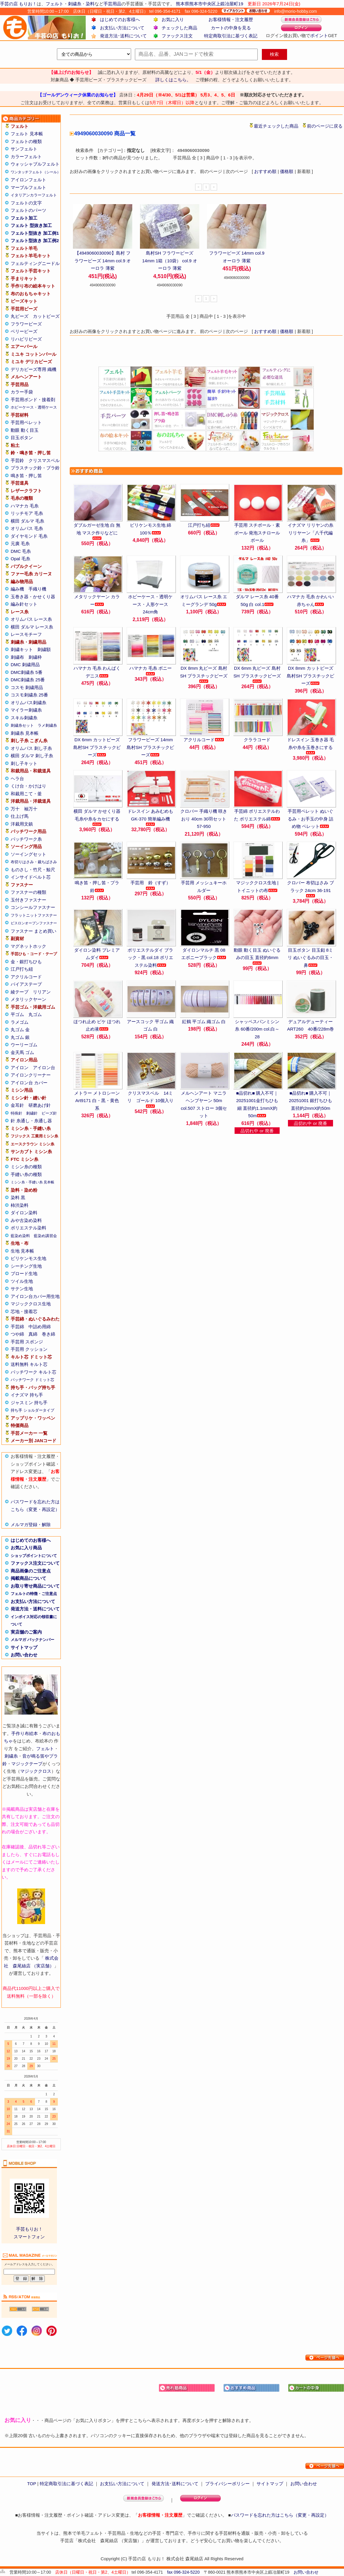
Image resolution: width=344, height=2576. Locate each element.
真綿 (32, 1334)
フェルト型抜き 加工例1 (35, 233)
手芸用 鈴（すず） (150, 885)
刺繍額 (44, 649)
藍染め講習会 (45, 1236)
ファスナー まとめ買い (33, 931)
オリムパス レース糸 (31, 619)
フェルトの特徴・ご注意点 (34, 1593)
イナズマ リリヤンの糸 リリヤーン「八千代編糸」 (310, 533)
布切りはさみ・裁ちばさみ (34, 862)
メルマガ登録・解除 (31, 1524)
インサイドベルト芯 (31, 877)
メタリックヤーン (28, 999)
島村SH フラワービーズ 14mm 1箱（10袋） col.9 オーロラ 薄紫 (169, 260)
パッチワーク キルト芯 (33, 1371)
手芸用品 (112, 3)
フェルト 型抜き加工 (31, 225)
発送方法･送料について (123, 35)
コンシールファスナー (33, 907)
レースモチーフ (26, 634)
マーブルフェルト (28, 187)
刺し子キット (24, 763)
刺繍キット (22, 649)
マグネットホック (28, 946)
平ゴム (17, 1014)
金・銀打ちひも (26, 961)
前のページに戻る (325, 125)
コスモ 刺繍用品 (27, 687)
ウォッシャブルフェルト (35, 163)
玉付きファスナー (28, 899)
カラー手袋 (22, 391)
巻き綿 (48, 1334)
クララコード (257, 739)
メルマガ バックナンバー (32, 1639)
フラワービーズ (26, 323)
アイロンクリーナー (31, 1074)
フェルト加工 (24, 217)
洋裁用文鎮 (22, 823)
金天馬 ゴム (22, 1052)
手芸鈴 (17, 460)
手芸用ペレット (26, 422)
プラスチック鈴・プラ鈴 (35, 467)
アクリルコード (26, 976)
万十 (15, 808)
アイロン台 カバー (29, 1082)
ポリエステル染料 (28, 1227)
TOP (31, 2483)
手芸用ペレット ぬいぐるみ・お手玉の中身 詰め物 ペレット (310, 819)
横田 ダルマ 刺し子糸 (32, 755)
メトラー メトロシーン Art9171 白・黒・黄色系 (97, 1101)
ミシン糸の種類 (26, 1166)
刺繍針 (32, 1113)
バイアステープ (26, 984)
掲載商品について (28, 1578)
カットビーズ (46, 316)
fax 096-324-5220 (183, 2572)
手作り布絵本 (24, 1733)
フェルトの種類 (26, 141)
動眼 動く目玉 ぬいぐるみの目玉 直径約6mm (257, 956)
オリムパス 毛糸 (27, 528)
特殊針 (16, 1113)
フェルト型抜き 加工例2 (35, 240)
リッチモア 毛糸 (27, 513)
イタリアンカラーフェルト (34, 195)
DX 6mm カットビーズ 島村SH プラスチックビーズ (97, 747)
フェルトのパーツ (28, 210)
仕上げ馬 (19, 816)
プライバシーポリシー (227, 2483)
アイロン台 (44, 1067)
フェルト (54, 3)
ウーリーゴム (24, 1044)
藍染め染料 (20, 1236)
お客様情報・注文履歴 (230, 19)
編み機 (17, 588)
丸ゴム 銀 (20, 1037)
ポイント (319, 35)
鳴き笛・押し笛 (26, 475)
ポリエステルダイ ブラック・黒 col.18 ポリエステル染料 (150, 957)
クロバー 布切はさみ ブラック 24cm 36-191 (310, 888)
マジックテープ (26, 1763)
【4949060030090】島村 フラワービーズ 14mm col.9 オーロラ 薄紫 (102, 260)
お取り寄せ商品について (35, 1585)
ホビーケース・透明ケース (34, 407)
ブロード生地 (24, 1273)
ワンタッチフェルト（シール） (35, 172)
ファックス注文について (35, 1563)
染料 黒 (18, 1197)
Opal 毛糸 (20, 558)
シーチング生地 (26, 1266)
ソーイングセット (28, 854)
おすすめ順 (265, 171)
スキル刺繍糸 (24, 717)
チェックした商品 (179, 27)
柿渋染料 (19, 1205)
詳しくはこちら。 (173, 79)
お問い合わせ (24, 1654)
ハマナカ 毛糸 (25, 505)
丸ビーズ (19, 316)
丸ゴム (35, 1014)
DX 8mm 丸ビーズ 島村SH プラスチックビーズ (203, 674)
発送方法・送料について (35, 1608)
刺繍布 (17, 657)
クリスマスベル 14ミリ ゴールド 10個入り (150, 1099)
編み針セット (24, 604)
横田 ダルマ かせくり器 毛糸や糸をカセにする (97, 817)
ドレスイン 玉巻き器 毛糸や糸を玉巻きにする (310, 745)
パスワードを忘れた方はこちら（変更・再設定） (280, 2515)
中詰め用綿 (39, 1326)
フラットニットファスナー (34, 915)
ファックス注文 (177, 35)
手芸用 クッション (29, 1349)
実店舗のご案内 (26, 1631)
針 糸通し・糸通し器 (31, 1120)
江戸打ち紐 (22, 969)
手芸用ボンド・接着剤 (33, 399)
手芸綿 (17, 1326)
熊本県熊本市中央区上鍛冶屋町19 (209, 3)
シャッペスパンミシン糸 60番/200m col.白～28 (257, 1029)
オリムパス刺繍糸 (28, 702)
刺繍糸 (74, 3)
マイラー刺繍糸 (26, 709)
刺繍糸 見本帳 (25, 733)
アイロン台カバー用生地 (35, 1296)
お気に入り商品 (26, 1547)
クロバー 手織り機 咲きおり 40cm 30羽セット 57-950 (203, 819)
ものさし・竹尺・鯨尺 (33, 869)
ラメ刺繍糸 (47, 725)
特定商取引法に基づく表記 (230, 35)
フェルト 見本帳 (27, 133)
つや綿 (17, 1334)
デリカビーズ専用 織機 (33, 369)
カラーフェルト (26, 156)
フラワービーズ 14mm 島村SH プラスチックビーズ (150, 747)
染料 (90, 3)
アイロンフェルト (28, 179)
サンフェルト (24, 148)
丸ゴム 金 (20, 1029)
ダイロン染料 (24, 1212)
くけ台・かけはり (28, 785)
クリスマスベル (44, 460)
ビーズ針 (49, 1113)
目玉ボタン (22, 437)
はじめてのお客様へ (120, 19)
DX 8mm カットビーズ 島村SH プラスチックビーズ (310, 676)
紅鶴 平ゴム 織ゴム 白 (204, 1021)
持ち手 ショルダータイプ (32, 1410)
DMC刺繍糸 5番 (26, 672)
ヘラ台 (17, 778)
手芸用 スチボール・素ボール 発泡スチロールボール (257, 533)
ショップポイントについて (34, 1555)
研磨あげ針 (39, 1105)
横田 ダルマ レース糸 (32, 626)
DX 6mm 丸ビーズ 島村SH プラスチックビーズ (257, 674)
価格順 (286, 171)
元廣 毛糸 (20, 543)
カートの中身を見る (231, 27)
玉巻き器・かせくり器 (33, 596)
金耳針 (17, 1105)
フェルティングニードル (35, 263)
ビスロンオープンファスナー (34, 923)
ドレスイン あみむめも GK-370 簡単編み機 (150, 817)
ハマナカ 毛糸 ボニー (150, 670)
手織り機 (37, 588)
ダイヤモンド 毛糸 (29, 536)
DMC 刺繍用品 (25, 664)
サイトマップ (24, 1647)
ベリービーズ (24, 331)
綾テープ (19, 991)
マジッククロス (35, 1771)
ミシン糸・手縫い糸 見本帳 (32, 1182)
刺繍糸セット (22, 725)
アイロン (19, 1067)
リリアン (42, 991)
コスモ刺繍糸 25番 (29, 694)
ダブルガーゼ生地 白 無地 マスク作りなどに (97, 531)
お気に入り (173, 19)
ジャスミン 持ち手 (29, 1402)
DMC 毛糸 (21, 551)
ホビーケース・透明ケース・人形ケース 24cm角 (150, 604)
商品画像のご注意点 (31, 1570)
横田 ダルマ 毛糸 (27, 520)
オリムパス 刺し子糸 (31, 748)
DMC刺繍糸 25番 (28, 679)
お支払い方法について (122, 27)
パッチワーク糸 (26, 839)
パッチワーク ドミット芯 (32, 1379)
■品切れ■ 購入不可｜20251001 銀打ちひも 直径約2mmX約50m (310, 1101)
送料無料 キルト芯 (29, 1364)
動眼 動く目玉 (25, 430)
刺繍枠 (35, 657)
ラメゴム (19, 1022)
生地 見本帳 (22, 1250)
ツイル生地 (22, 1281)
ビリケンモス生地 (28, 1258)
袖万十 (30, 808)
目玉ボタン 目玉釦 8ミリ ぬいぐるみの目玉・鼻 (310, 957)
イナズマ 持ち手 (27, 1394)
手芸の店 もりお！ (18, 3)
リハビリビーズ (26, 339)
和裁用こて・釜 (26, 793)
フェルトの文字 (26, 202)
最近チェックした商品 (276, 125)
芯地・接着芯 (24, 1311)
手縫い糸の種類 (26, 1174)
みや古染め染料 (26, 1220)
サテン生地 (22, 1288)
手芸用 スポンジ (27, 1341)
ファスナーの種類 (28, 892)
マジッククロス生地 (31, 1303)
